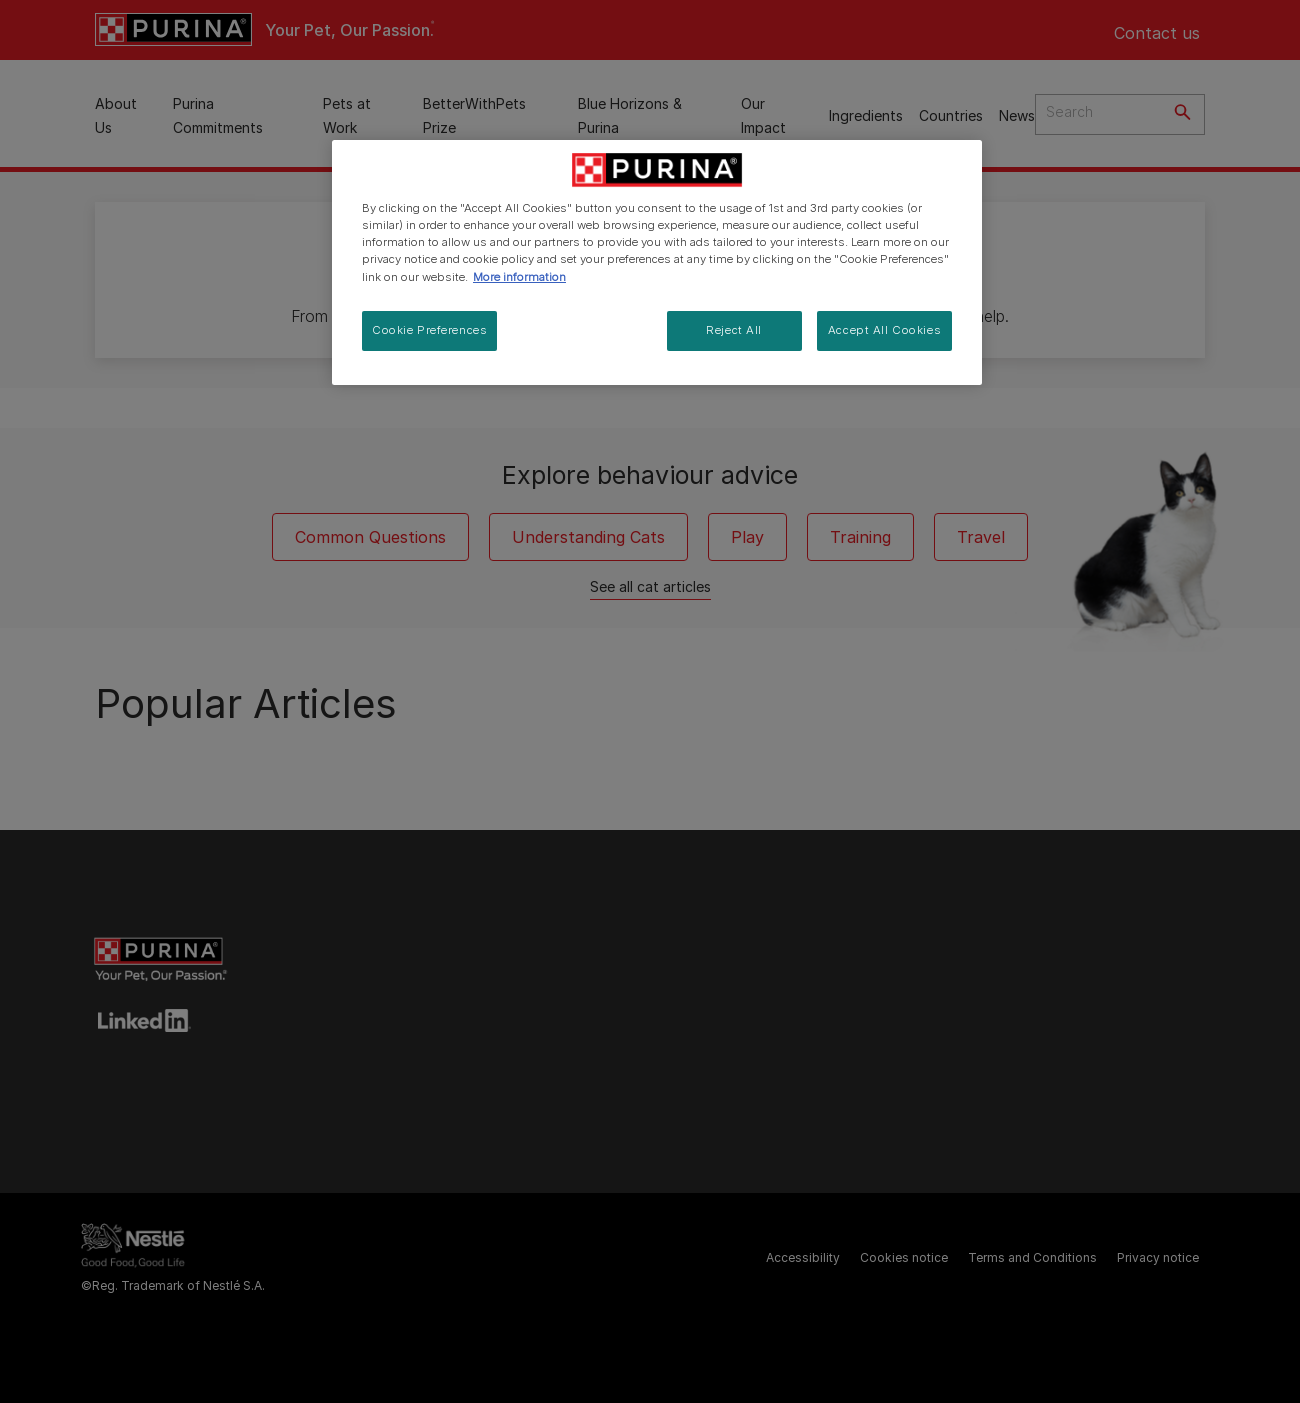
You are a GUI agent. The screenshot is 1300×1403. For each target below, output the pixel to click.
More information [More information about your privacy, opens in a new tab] (519, 277)
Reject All (734, 330)
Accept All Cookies (884, 330)
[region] (657, 262)
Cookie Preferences (429, 330)
